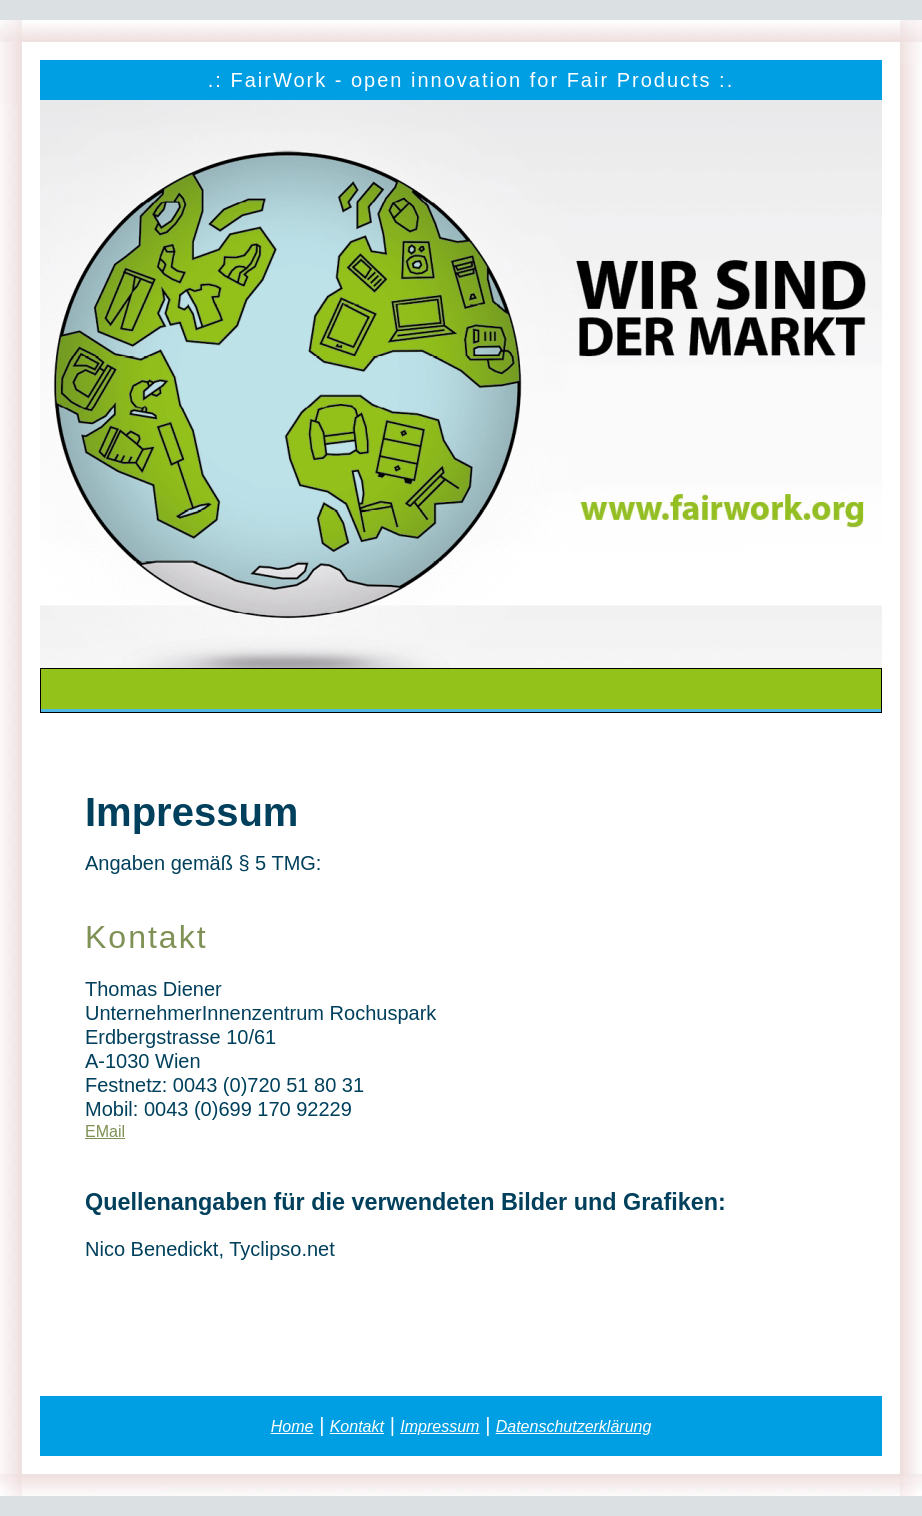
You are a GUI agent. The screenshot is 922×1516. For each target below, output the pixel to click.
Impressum (439, 1426)
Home (292, 1426)
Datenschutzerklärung (574, 1426)
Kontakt (357, 1426)
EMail (105, 1131)
